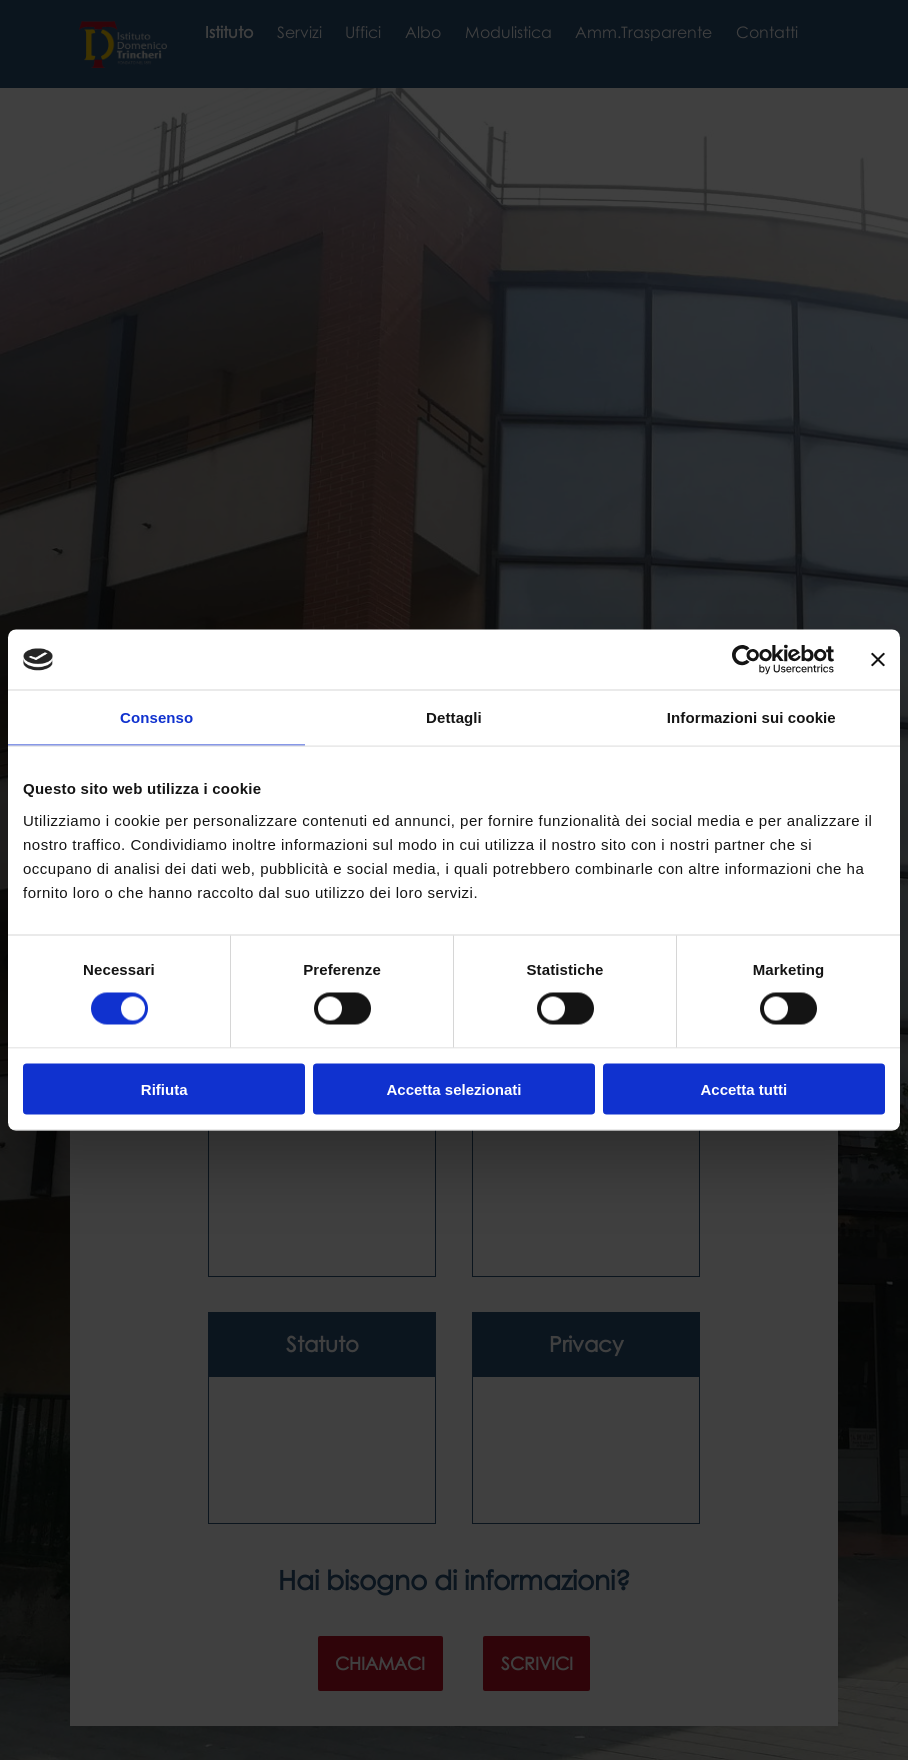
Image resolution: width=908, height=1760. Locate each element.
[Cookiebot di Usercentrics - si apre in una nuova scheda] (746, 660)
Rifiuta (164, 1088)
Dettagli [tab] (454, 717)
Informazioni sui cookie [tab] (751, 717)
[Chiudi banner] (878, 660)
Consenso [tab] (156, 717)
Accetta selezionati (453, 1088)
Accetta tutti (743, 1088)
